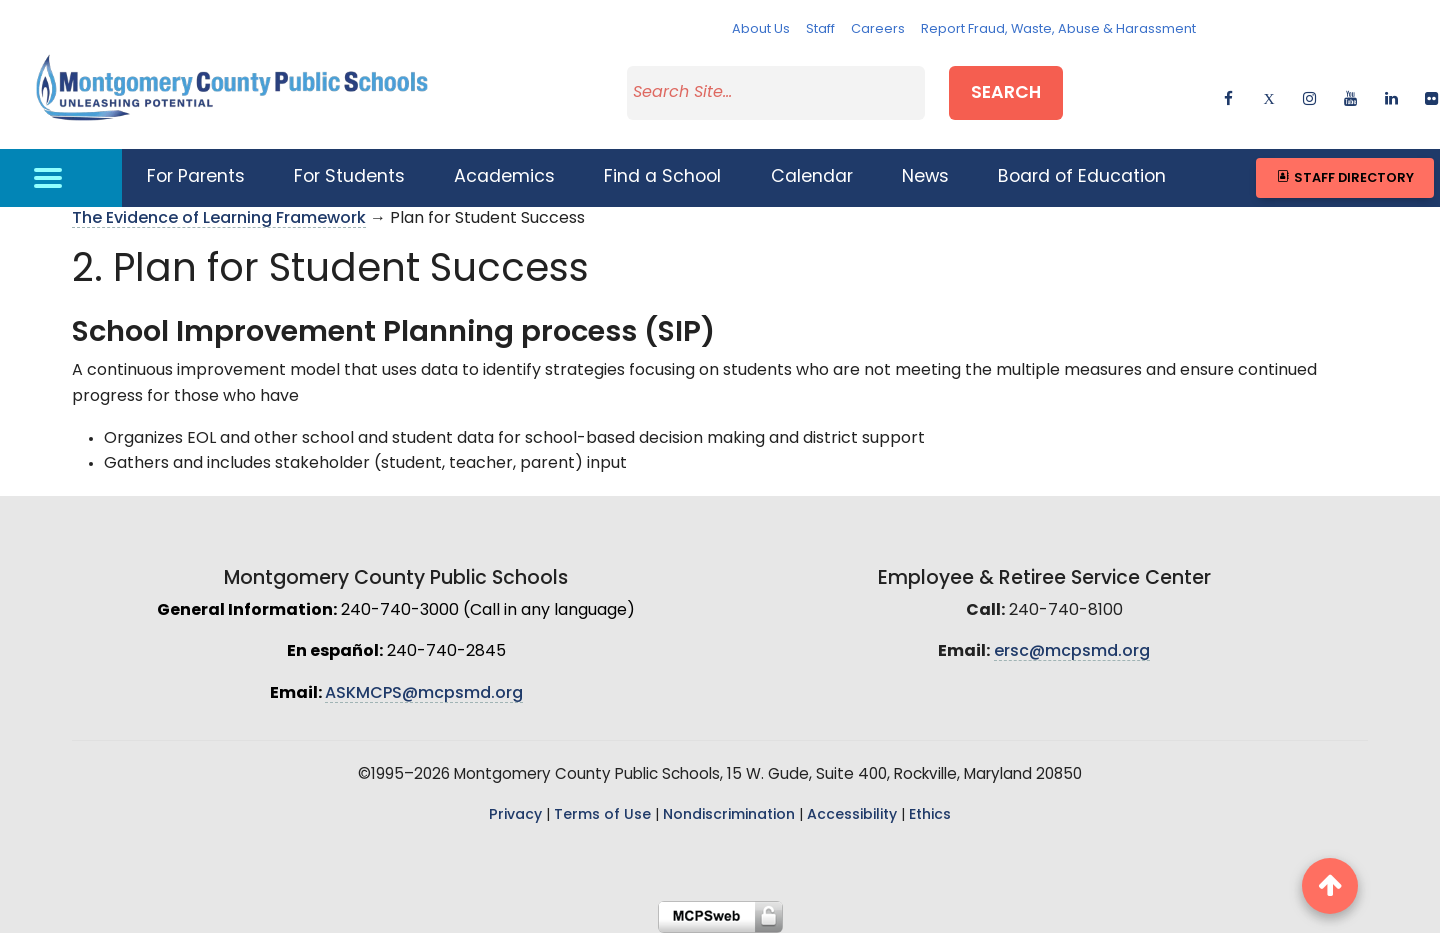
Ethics (930, 815)
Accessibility (852, 815)
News (925, 177)
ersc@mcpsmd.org (1072, 652)
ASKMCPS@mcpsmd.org (424, 694)
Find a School (662, 177)
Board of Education (1082, 177)
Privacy (515, 815)
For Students (349, 177)
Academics (504, 177)
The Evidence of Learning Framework (219, 219)
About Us (761, 29)
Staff (820, 29)
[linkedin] (1391, 95)
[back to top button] (1330, 886)
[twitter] (1268, 95)
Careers (878, 29)
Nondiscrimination (729, 815)
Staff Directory (1344, 177)
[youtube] (1350, 95)
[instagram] (1309, 95)
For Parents (196, 177)
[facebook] (1228, 95)
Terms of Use (602, 815)
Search (1006, 93)
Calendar (812, 177)
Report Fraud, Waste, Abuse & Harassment (1058, 29)
